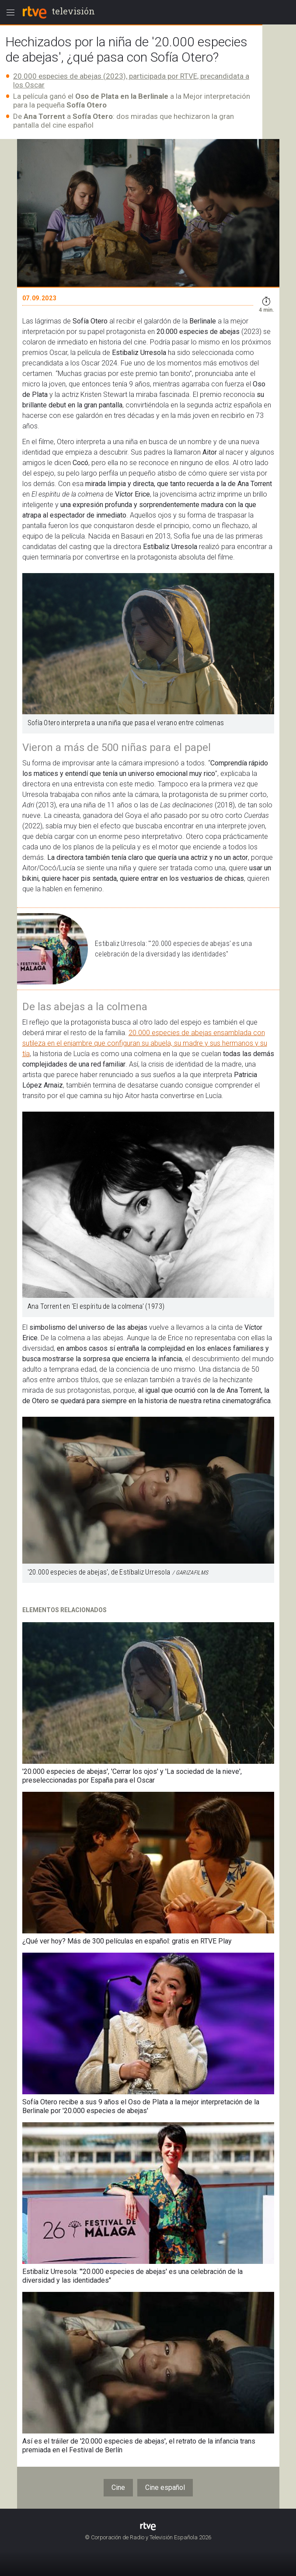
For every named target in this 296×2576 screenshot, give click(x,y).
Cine (118, 2487)
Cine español (165, 2487)
